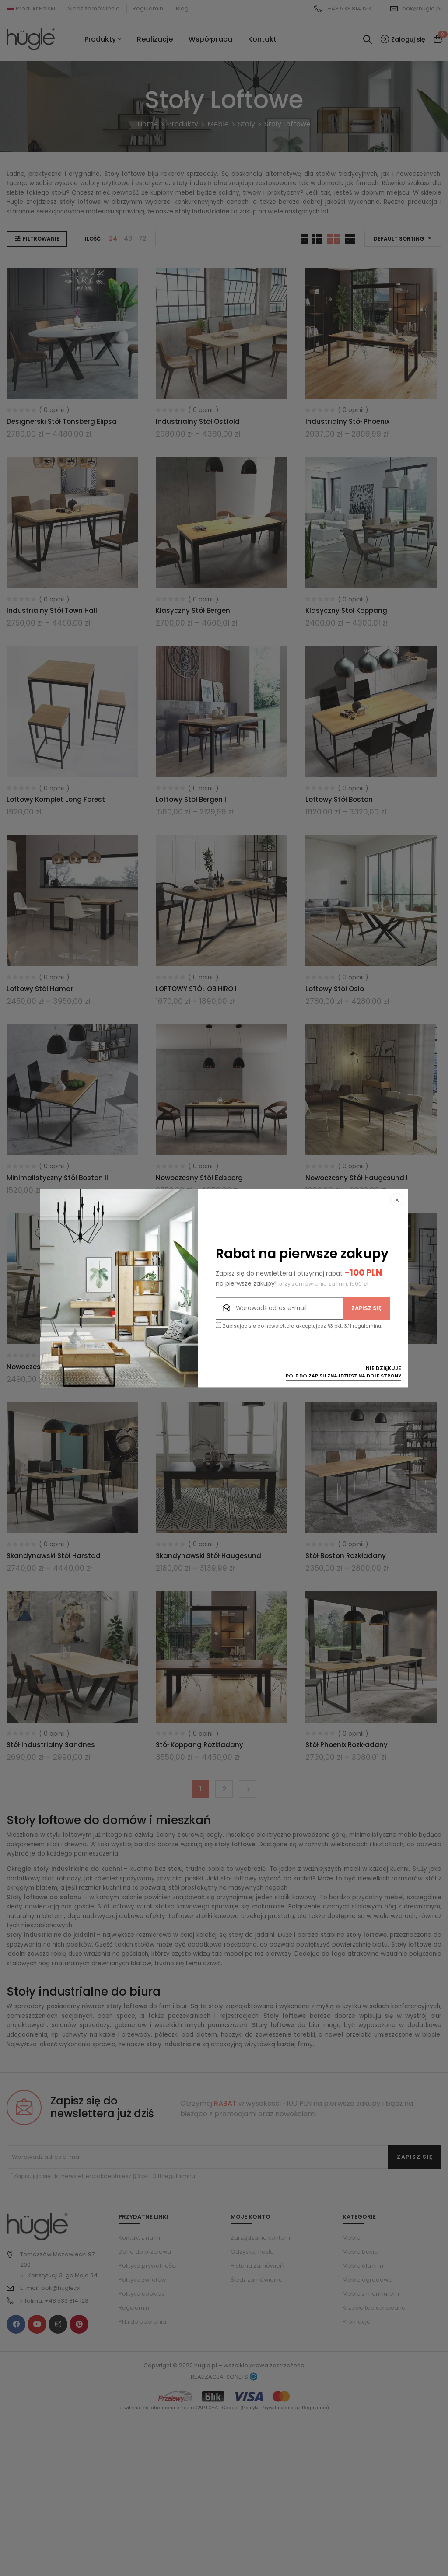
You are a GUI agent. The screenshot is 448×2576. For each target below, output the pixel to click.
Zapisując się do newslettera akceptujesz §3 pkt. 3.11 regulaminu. (299, 1325)
